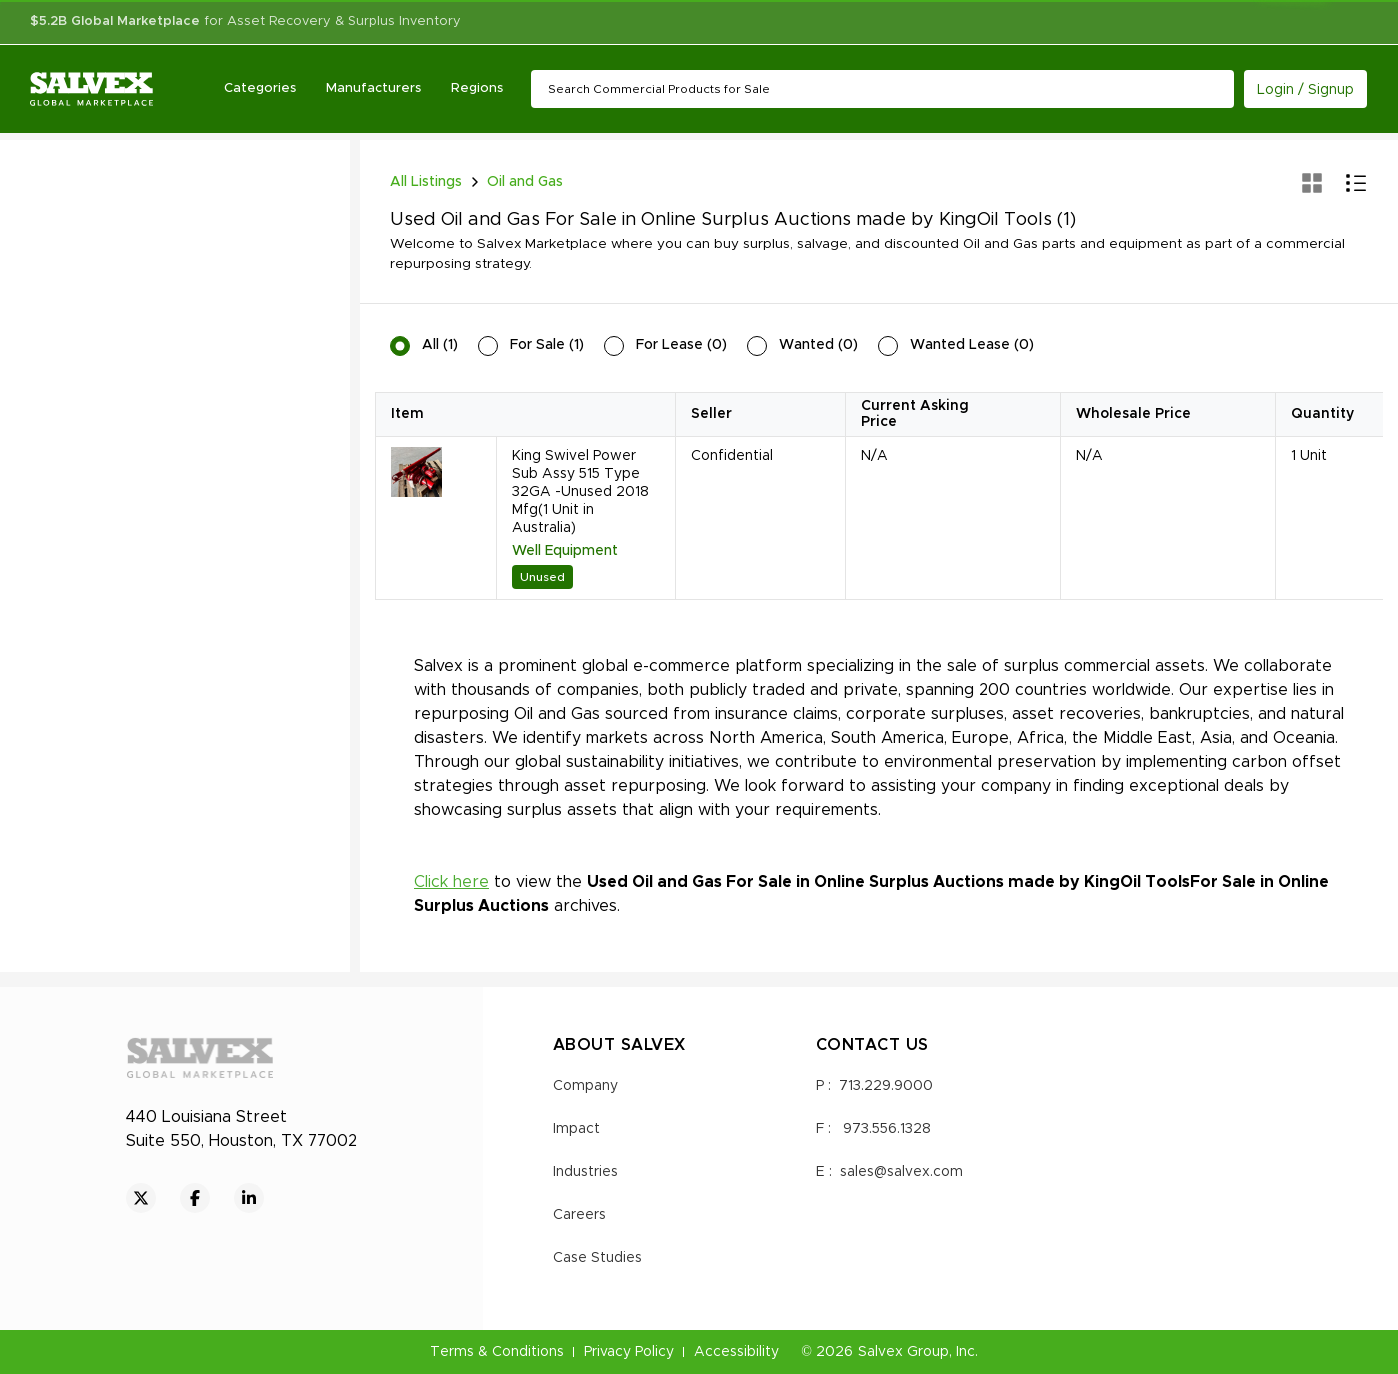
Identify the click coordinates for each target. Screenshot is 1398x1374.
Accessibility (736, 1352)
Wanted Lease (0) (972, 345)
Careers (579, 1215)
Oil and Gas (525, 182)
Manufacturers (373, 88)
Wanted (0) (818, 345)
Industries (585, 1172)
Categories (260, 88)
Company (585, 1086)
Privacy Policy (629, 1352)
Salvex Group (903, 1352)
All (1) (440, 345)
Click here (451, 882)
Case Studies (597, 1258)
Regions (477, 88)
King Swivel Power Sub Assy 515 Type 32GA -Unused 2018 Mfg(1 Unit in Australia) (580, 492)
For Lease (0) (681, 345)
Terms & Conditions (497, 1352)
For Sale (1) (547, 345)
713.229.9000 (886, 1086)
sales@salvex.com (901, 1172)
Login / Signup (1305, 90)
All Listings (426, 182)
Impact (576, 1129)
